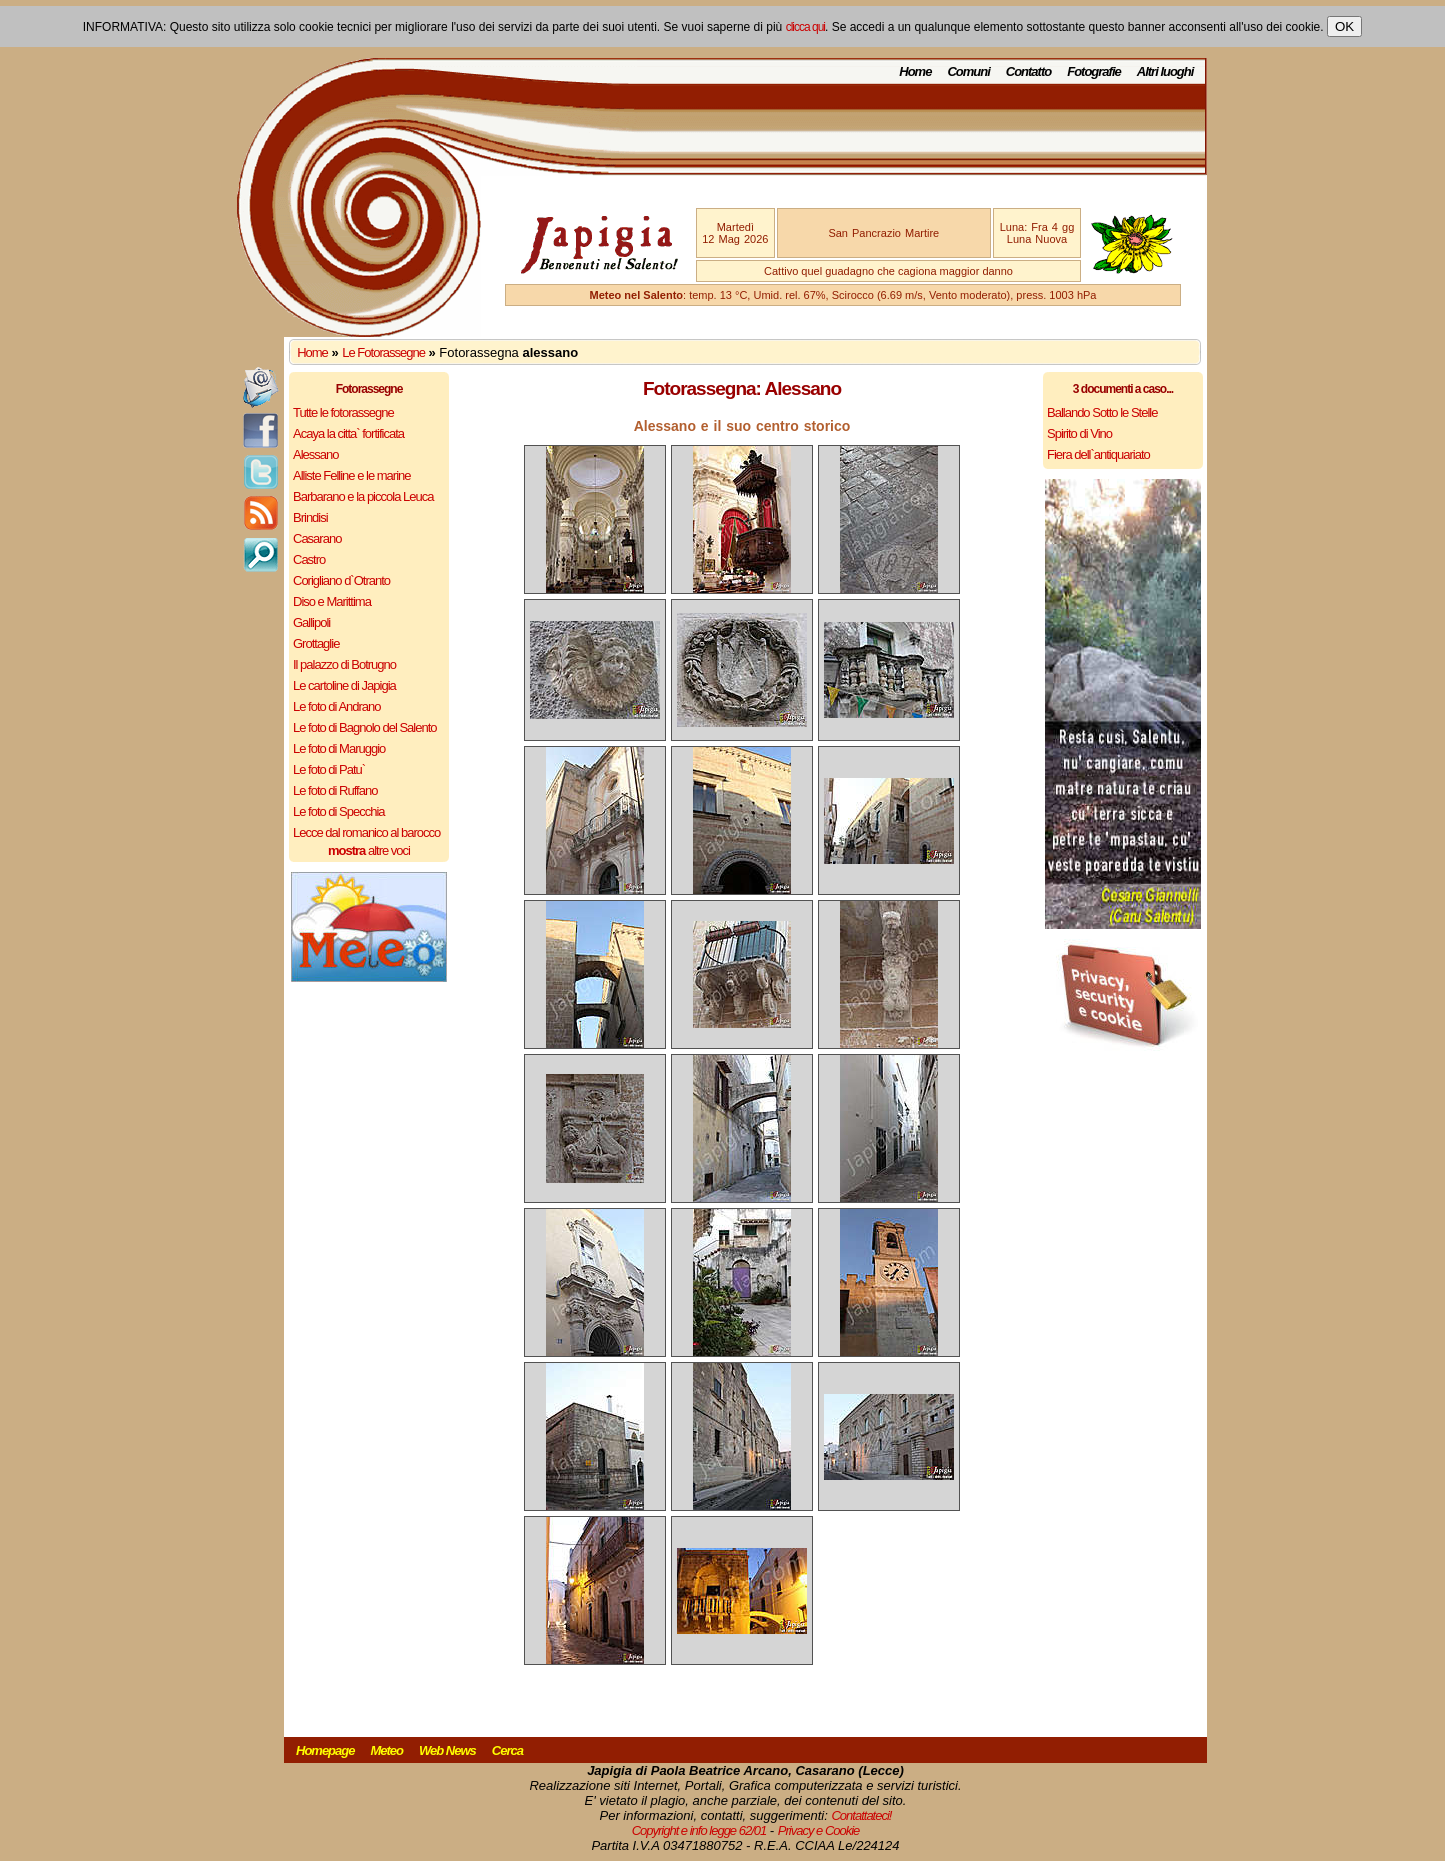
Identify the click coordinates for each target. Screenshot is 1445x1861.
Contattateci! (861, 1815)
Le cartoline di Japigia (344, 685)
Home (915, 71)
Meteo (386, 1750)
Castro (309, 559)
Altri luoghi (1165, 71)
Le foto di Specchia (339, 811)
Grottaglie (316, 643)
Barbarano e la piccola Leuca (363, 496)
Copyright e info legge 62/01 (699, 1830)
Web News (447, 1750)
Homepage (325, 1750)
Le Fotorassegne (383, 352)
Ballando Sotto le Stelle (1102, 412)
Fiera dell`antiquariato (1098, 454)
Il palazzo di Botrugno (344, 664)
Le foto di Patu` (329, 769)
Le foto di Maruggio (339, 748)
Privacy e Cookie (819, 1830)
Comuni (968, 71)
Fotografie (1094, 71)
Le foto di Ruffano (335, 790)
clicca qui (805, 27)
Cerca (507, 1750)
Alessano (315, 454)
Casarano (317, 538)
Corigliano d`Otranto (341, 580)
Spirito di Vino (1079, 433)
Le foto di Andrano (337, 706)
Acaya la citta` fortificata (348, 433)
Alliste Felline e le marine (352, 475)
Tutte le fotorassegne (343, 412)
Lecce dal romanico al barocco (366, 832)
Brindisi (310, 517)
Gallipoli (311, 622)
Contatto (1028, 71)
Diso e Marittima (332, 601)
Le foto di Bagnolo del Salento (364, 727)
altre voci (369, 850)
